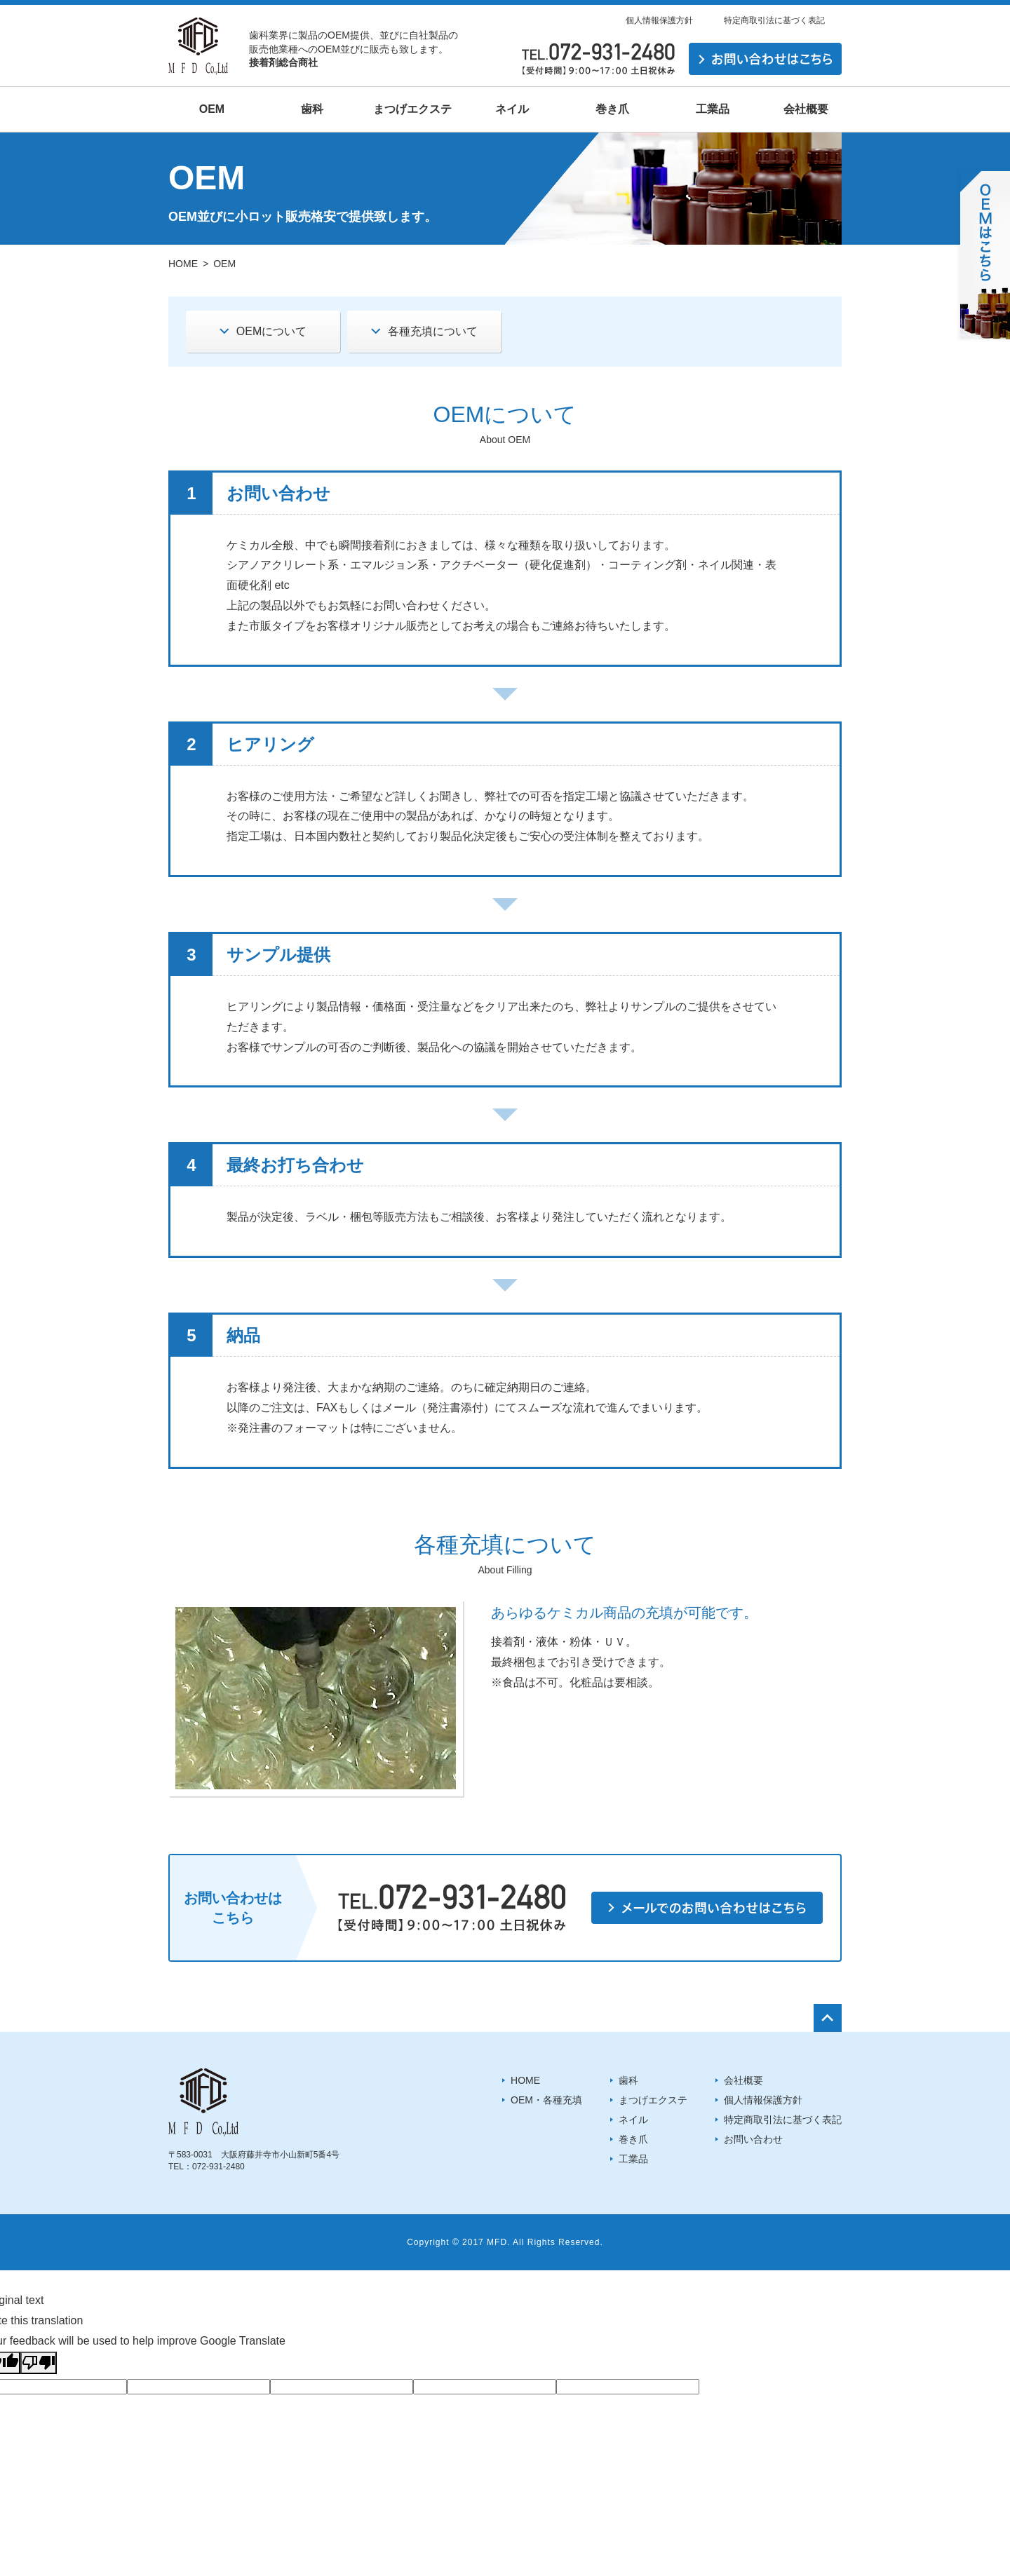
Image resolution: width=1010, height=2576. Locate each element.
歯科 (628, 2080)
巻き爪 (633, 2139)
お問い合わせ (753, 2139)
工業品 (633, 2158)
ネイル (633, 2119)
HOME (183, 263)
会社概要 (743, 2080)
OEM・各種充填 (546, 2100)
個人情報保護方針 (659, 20)
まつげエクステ (653, 2100)
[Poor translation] (38, 2363)
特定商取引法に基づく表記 (774, 20)
